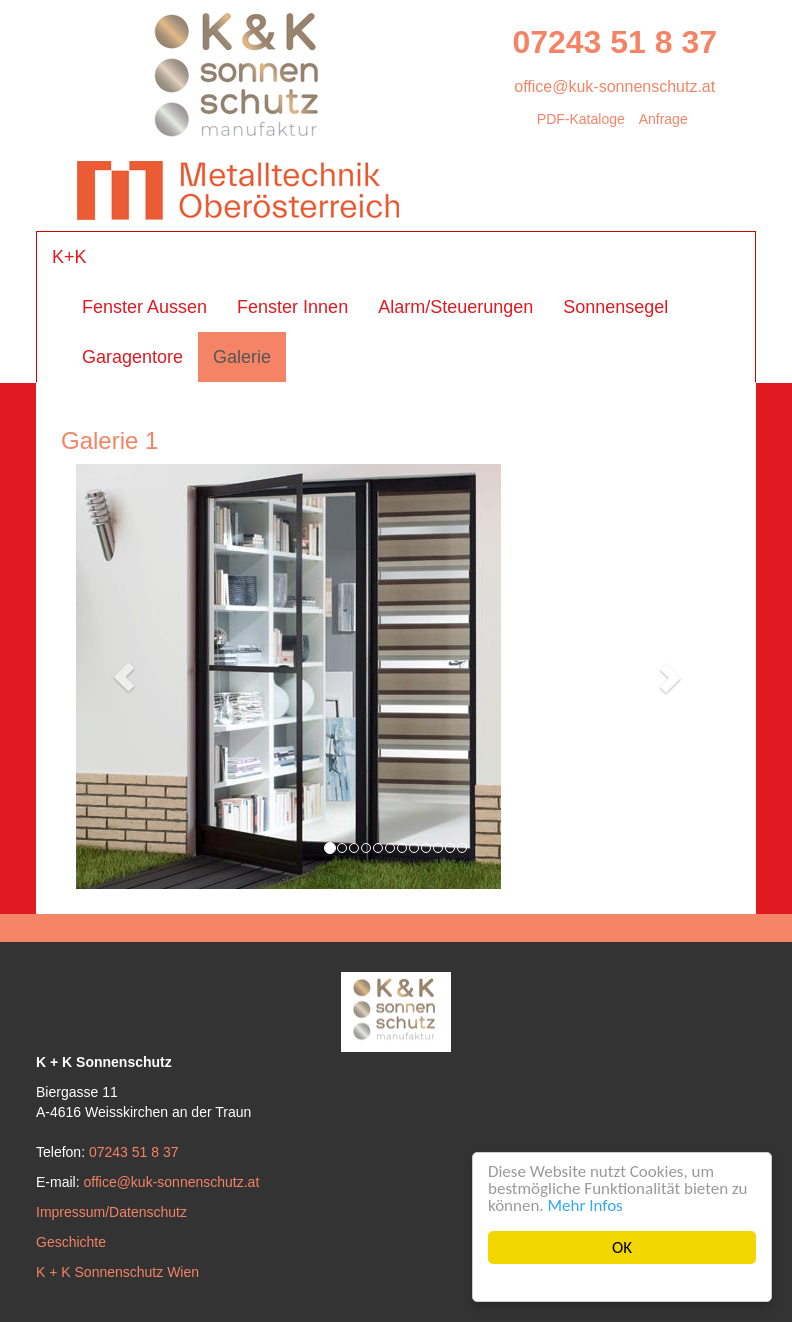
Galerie (242, 357)
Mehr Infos (585, 1205)
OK (622, 1247)
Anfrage (663, 119)
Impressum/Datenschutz (111, 1212)
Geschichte (71, 1242)
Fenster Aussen (144, 307)
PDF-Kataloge (581, 119)
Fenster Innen (292, 307)
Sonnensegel (615, 307)
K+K (69, 257)
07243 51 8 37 (614, 42)
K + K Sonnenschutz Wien (117, 1272)
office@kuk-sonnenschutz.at (614, 86)
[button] (124, 676)
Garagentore (132, 357)
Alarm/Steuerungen (455, 307)
